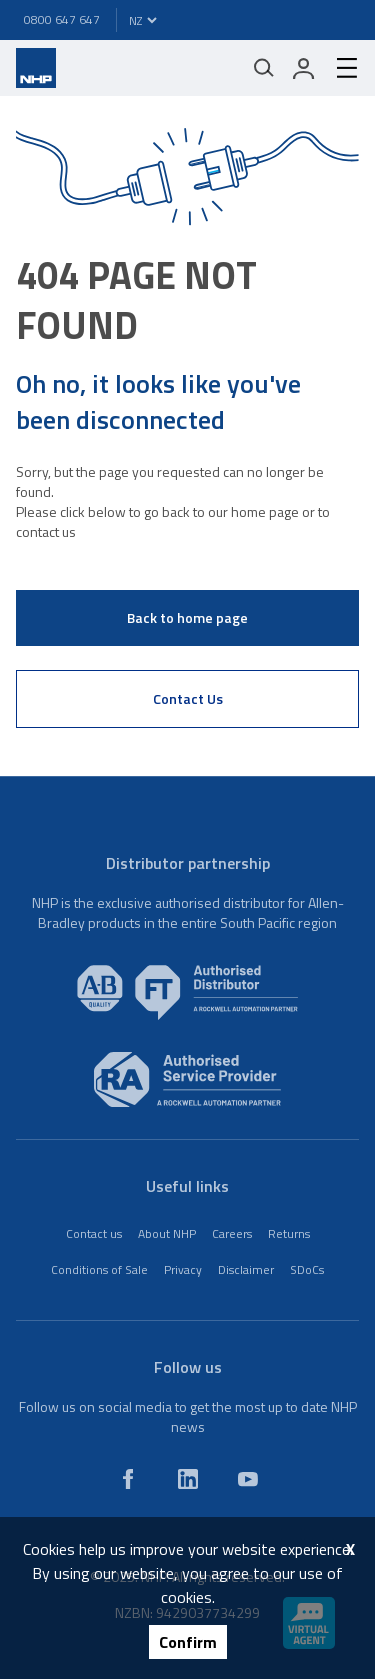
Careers (232, 1233)
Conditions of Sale (99, 1269)
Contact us (94, 1233)
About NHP (167, 1233)
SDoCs (307, 1269)
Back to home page (187, 617)
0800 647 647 (62, 19)
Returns (289, 1233)
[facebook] (128, 1479)
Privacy (183, 1269)
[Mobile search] (264, 68)
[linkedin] (188, 1479)
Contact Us (188, 698)
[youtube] (248, 1479)
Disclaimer (246, 1269)
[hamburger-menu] (339, 68)
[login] (304, 68)
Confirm (188, 1642)
